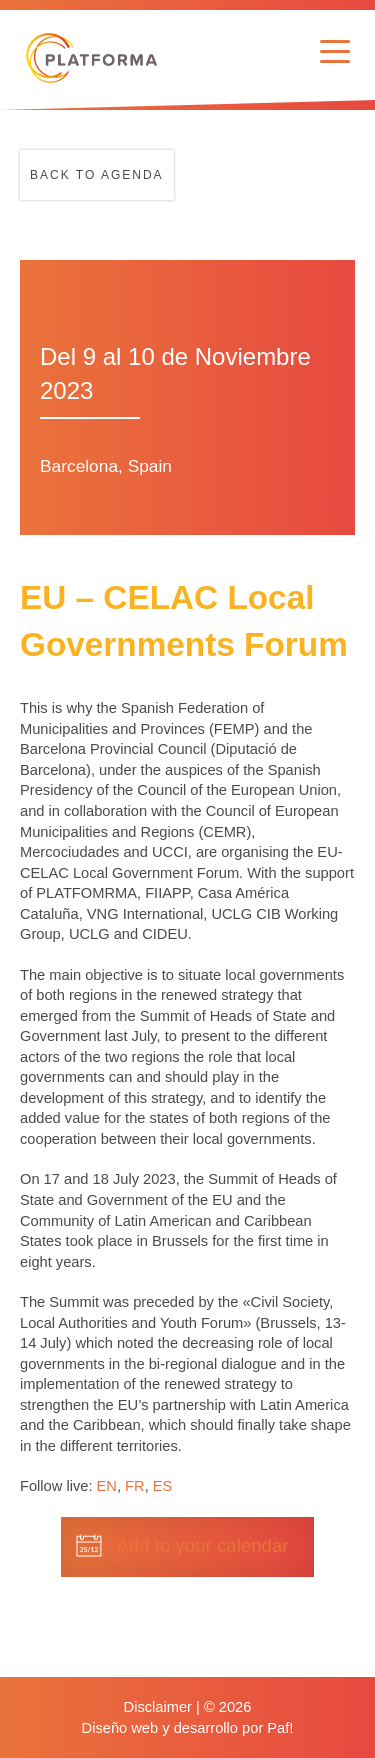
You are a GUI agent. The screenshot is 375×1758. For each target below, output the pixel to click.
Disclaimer (158, 1707)
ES (163, 1486)
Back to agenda (97, 175)
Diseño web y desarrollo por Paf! (188, 1728)
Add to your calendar (202, 1545)
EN (107, 1486)
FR (135, 1486)
